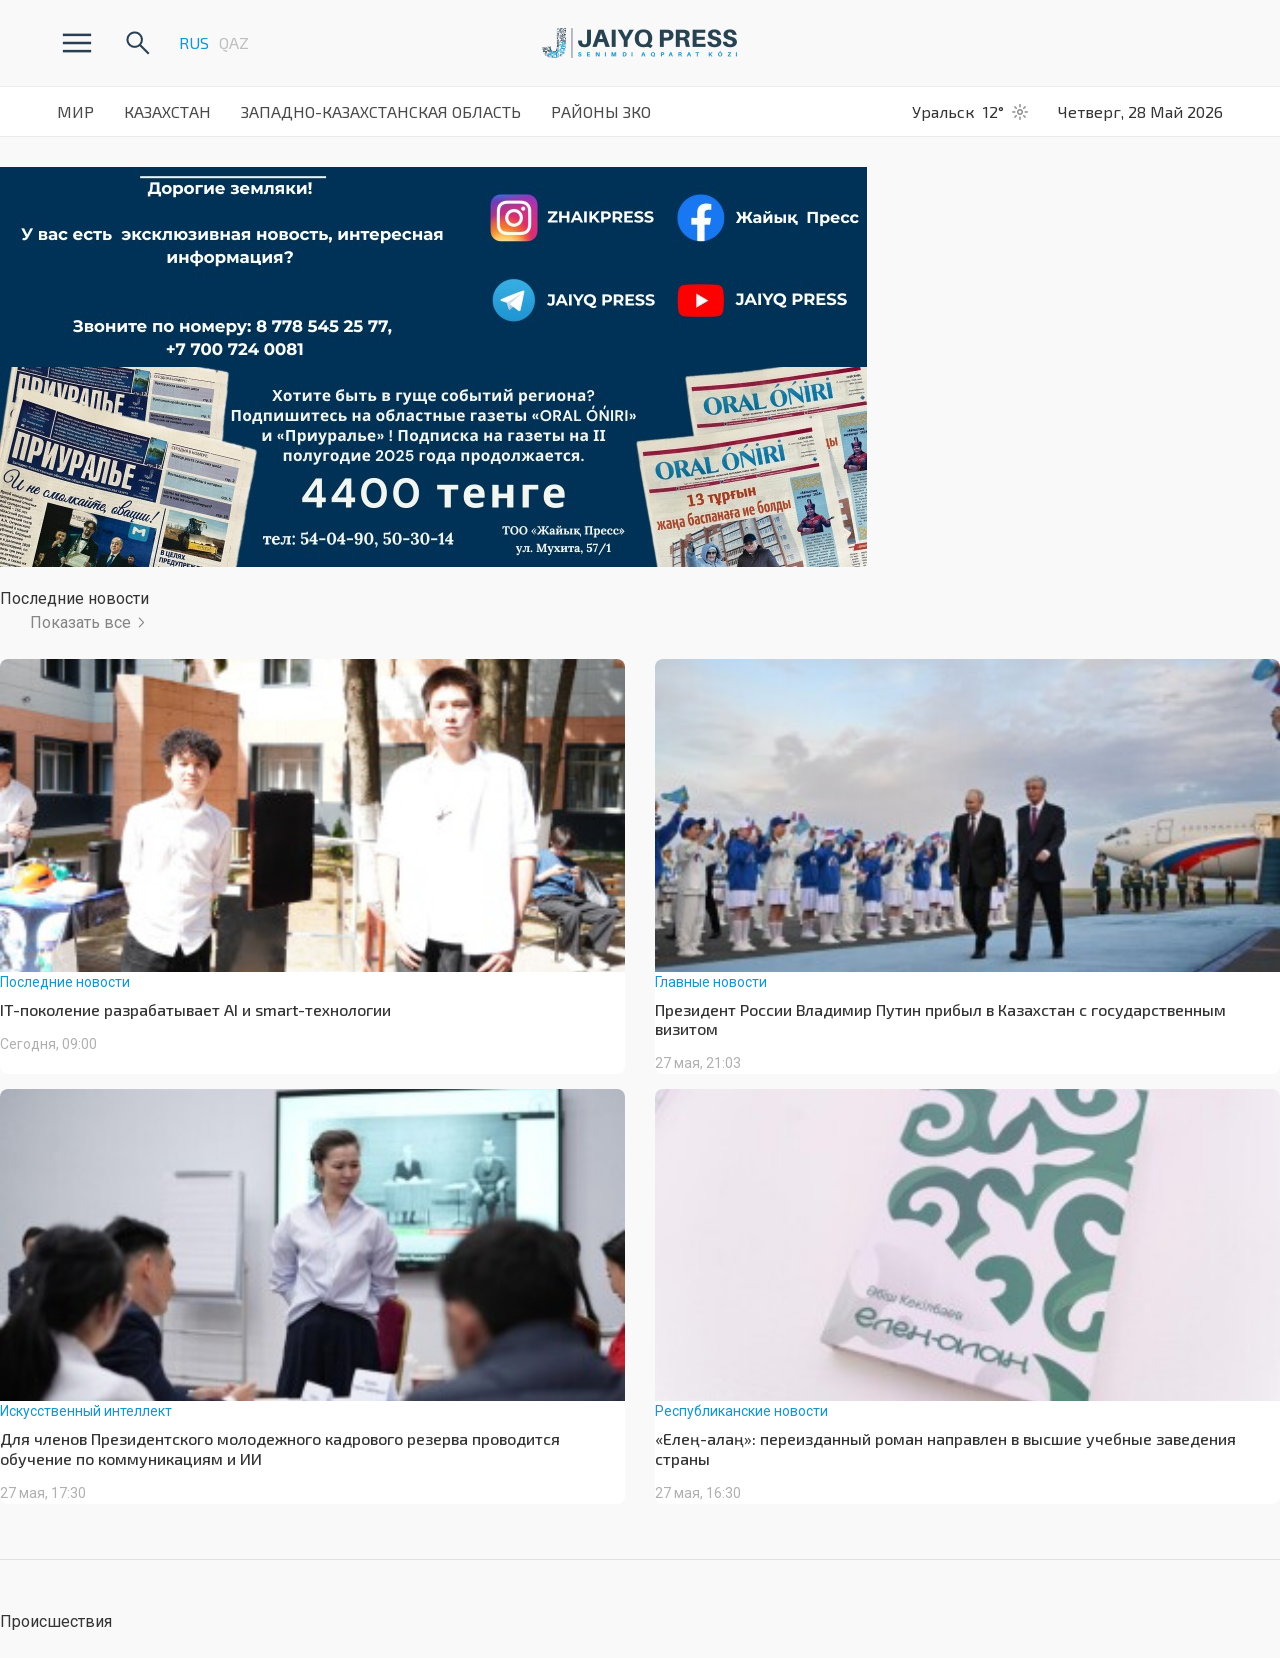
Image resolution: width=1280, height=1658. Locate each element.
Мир (75, 111)
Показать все (80, 622)
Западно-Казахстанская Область (381, 111)
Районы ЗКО (601, 111)
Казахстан (167, 111)
